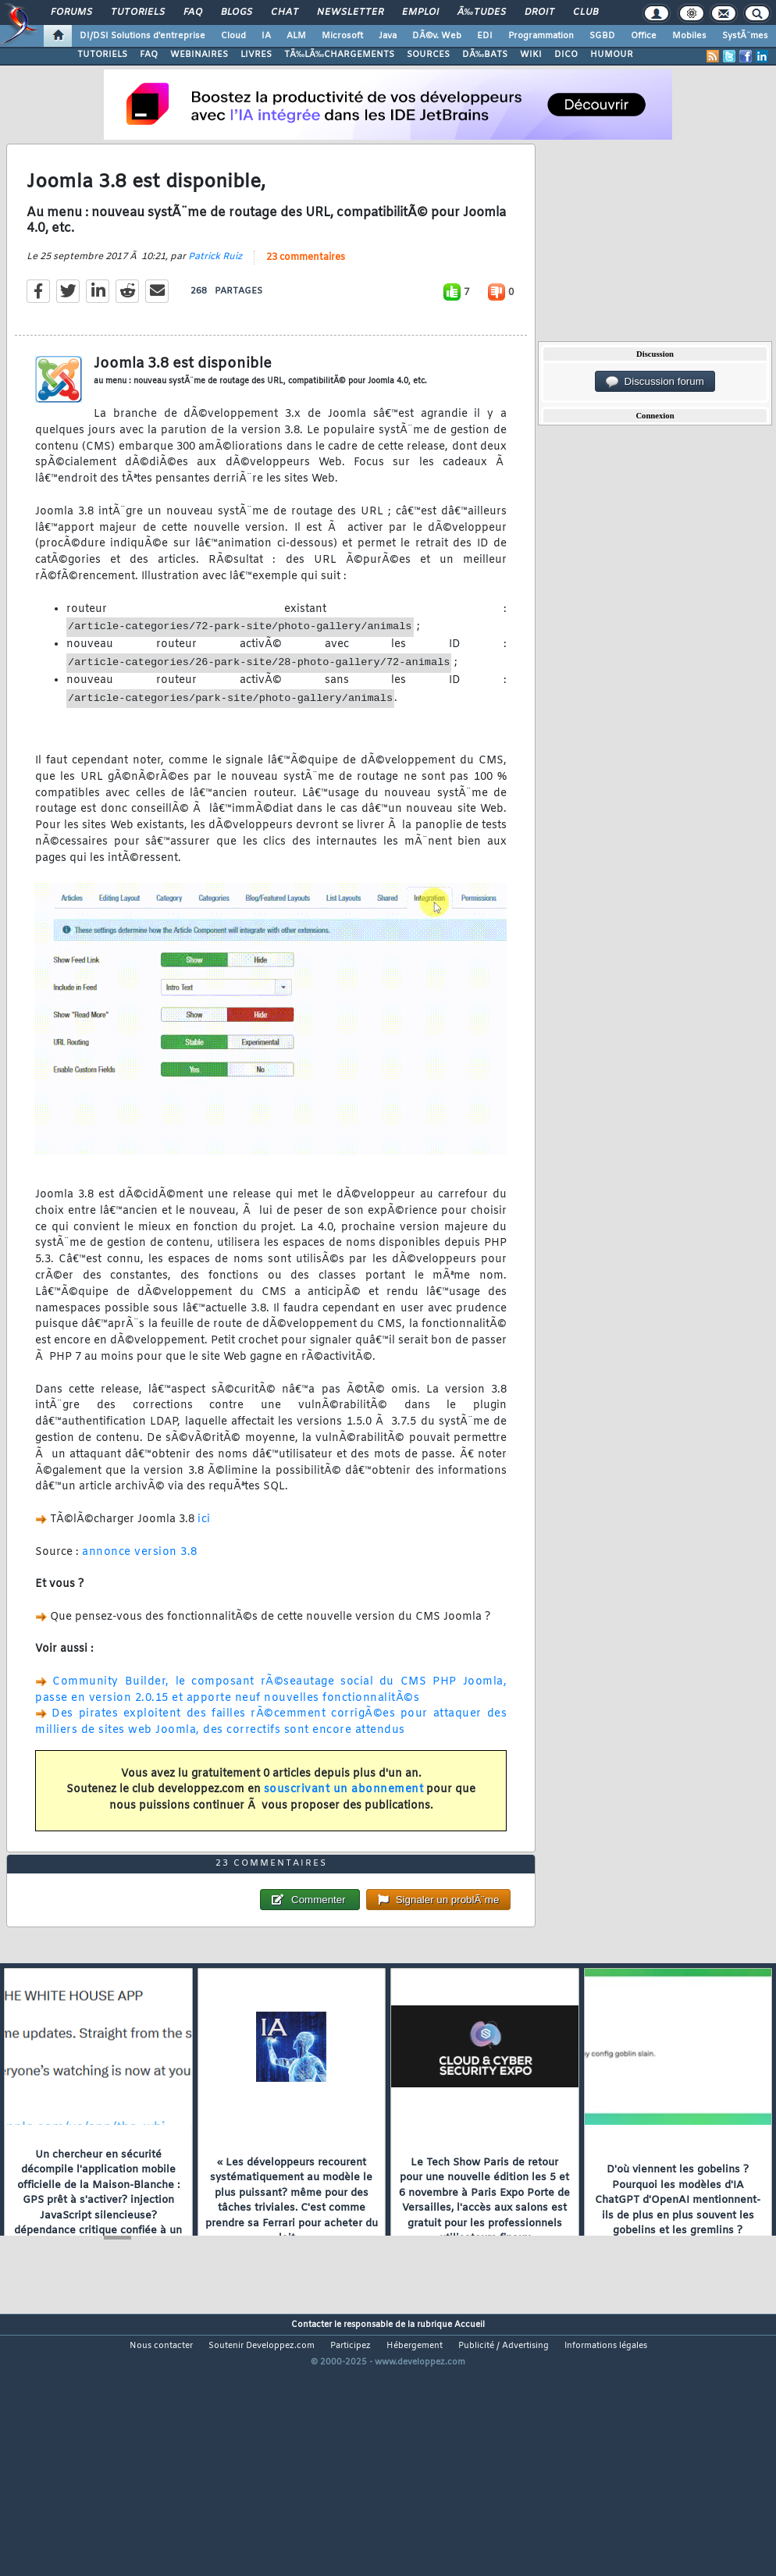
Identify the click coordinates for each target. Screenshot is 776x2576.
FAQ (193, 12)
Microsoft (342, 35)
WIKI (531, 54)
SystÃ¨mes (745, 35)
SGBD (602, 35)
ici (204, 1554)
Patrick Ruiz (215, 292)
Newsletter (350, 12)
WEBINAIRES (199, 54)
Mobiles (689, 35)
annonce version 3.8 (140, 1587)
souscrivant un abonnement (344, 1825)
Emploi (420, 12)
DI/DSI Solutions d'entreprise (142, 35)
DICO (566, 54)
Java (388, 35)
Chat (284, 12)
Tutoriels (137, 12)
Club (585, 12)
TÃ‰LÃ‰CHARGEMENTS (339, 54)
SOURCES (428, 54)
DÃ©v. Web (436, 35)
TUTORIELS (102, 54)
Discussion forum (655, 381)
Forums (71, 12)
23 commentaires (305, 292)
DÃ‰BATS (484, 54)
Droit (539, 12)
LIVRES (256, 54)
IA (266, 35)
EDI (485, 35)
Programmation (541, 35)
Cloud (233, 35)
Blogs (236, 12)
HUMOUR (611, 54)
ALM (296, 35)
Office (644, 35)
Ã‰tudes (481, 12)
